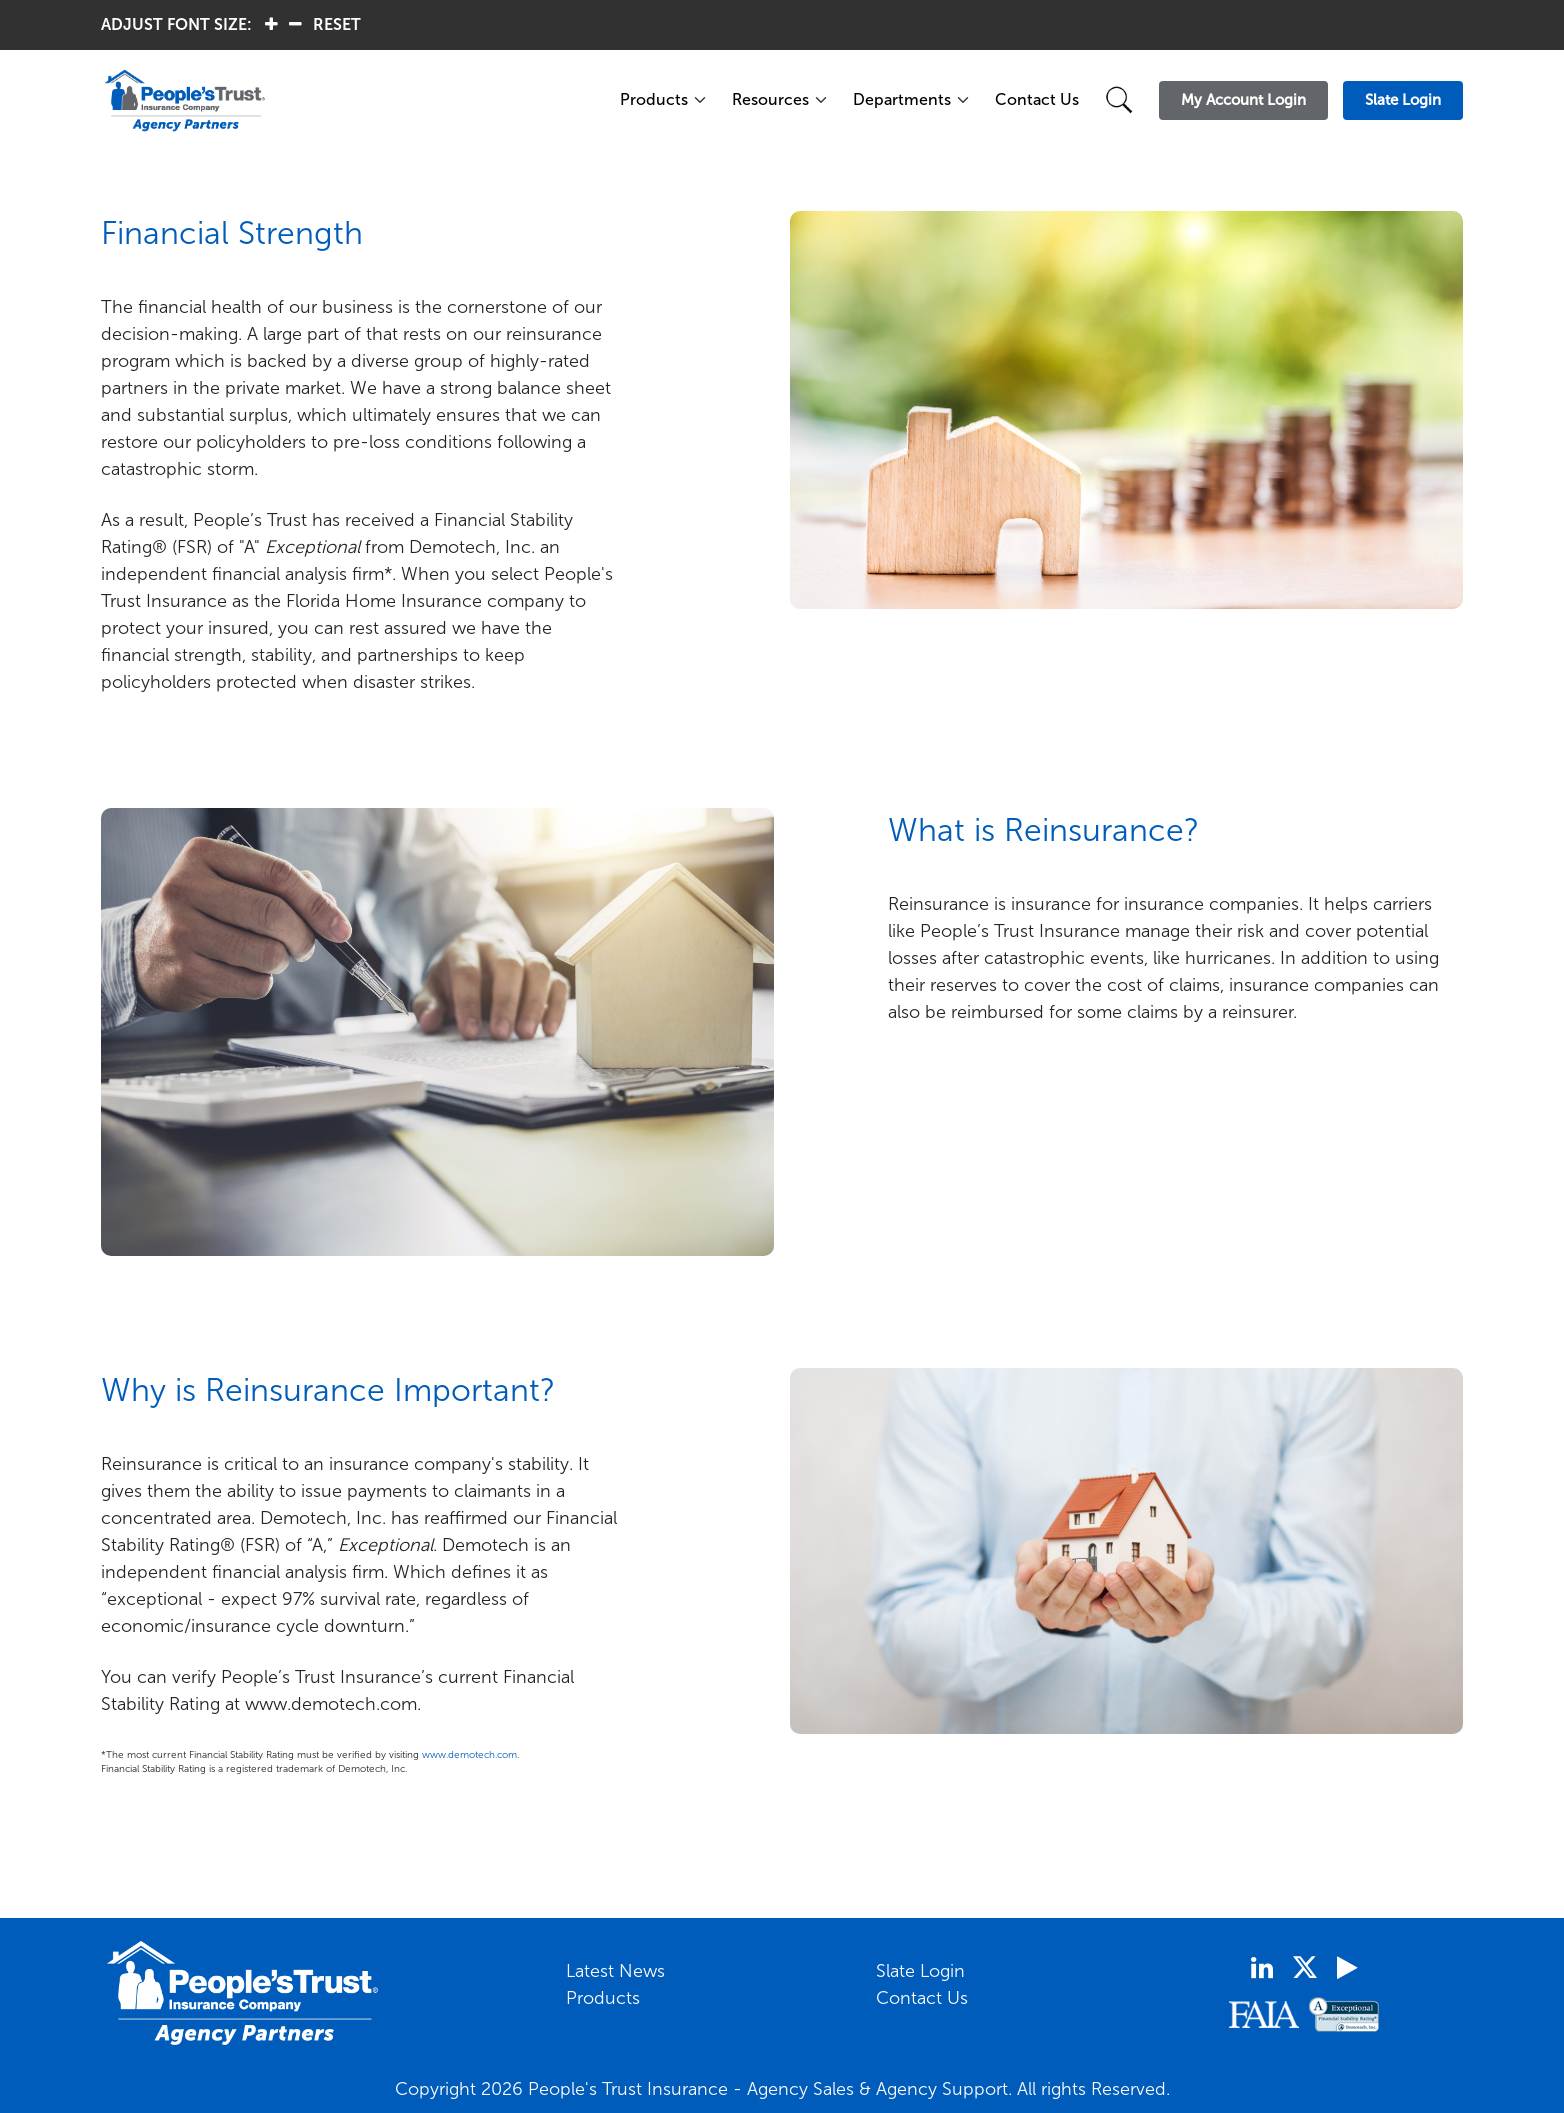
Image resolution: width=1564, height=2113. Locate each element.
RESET (337, 24)
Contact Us (1037, 99)
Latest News (615, 1971)
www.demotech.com (469, 1755)
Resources (770, 99)
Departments (902, 99)
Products (654, 99)
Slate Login (920, 1971)
